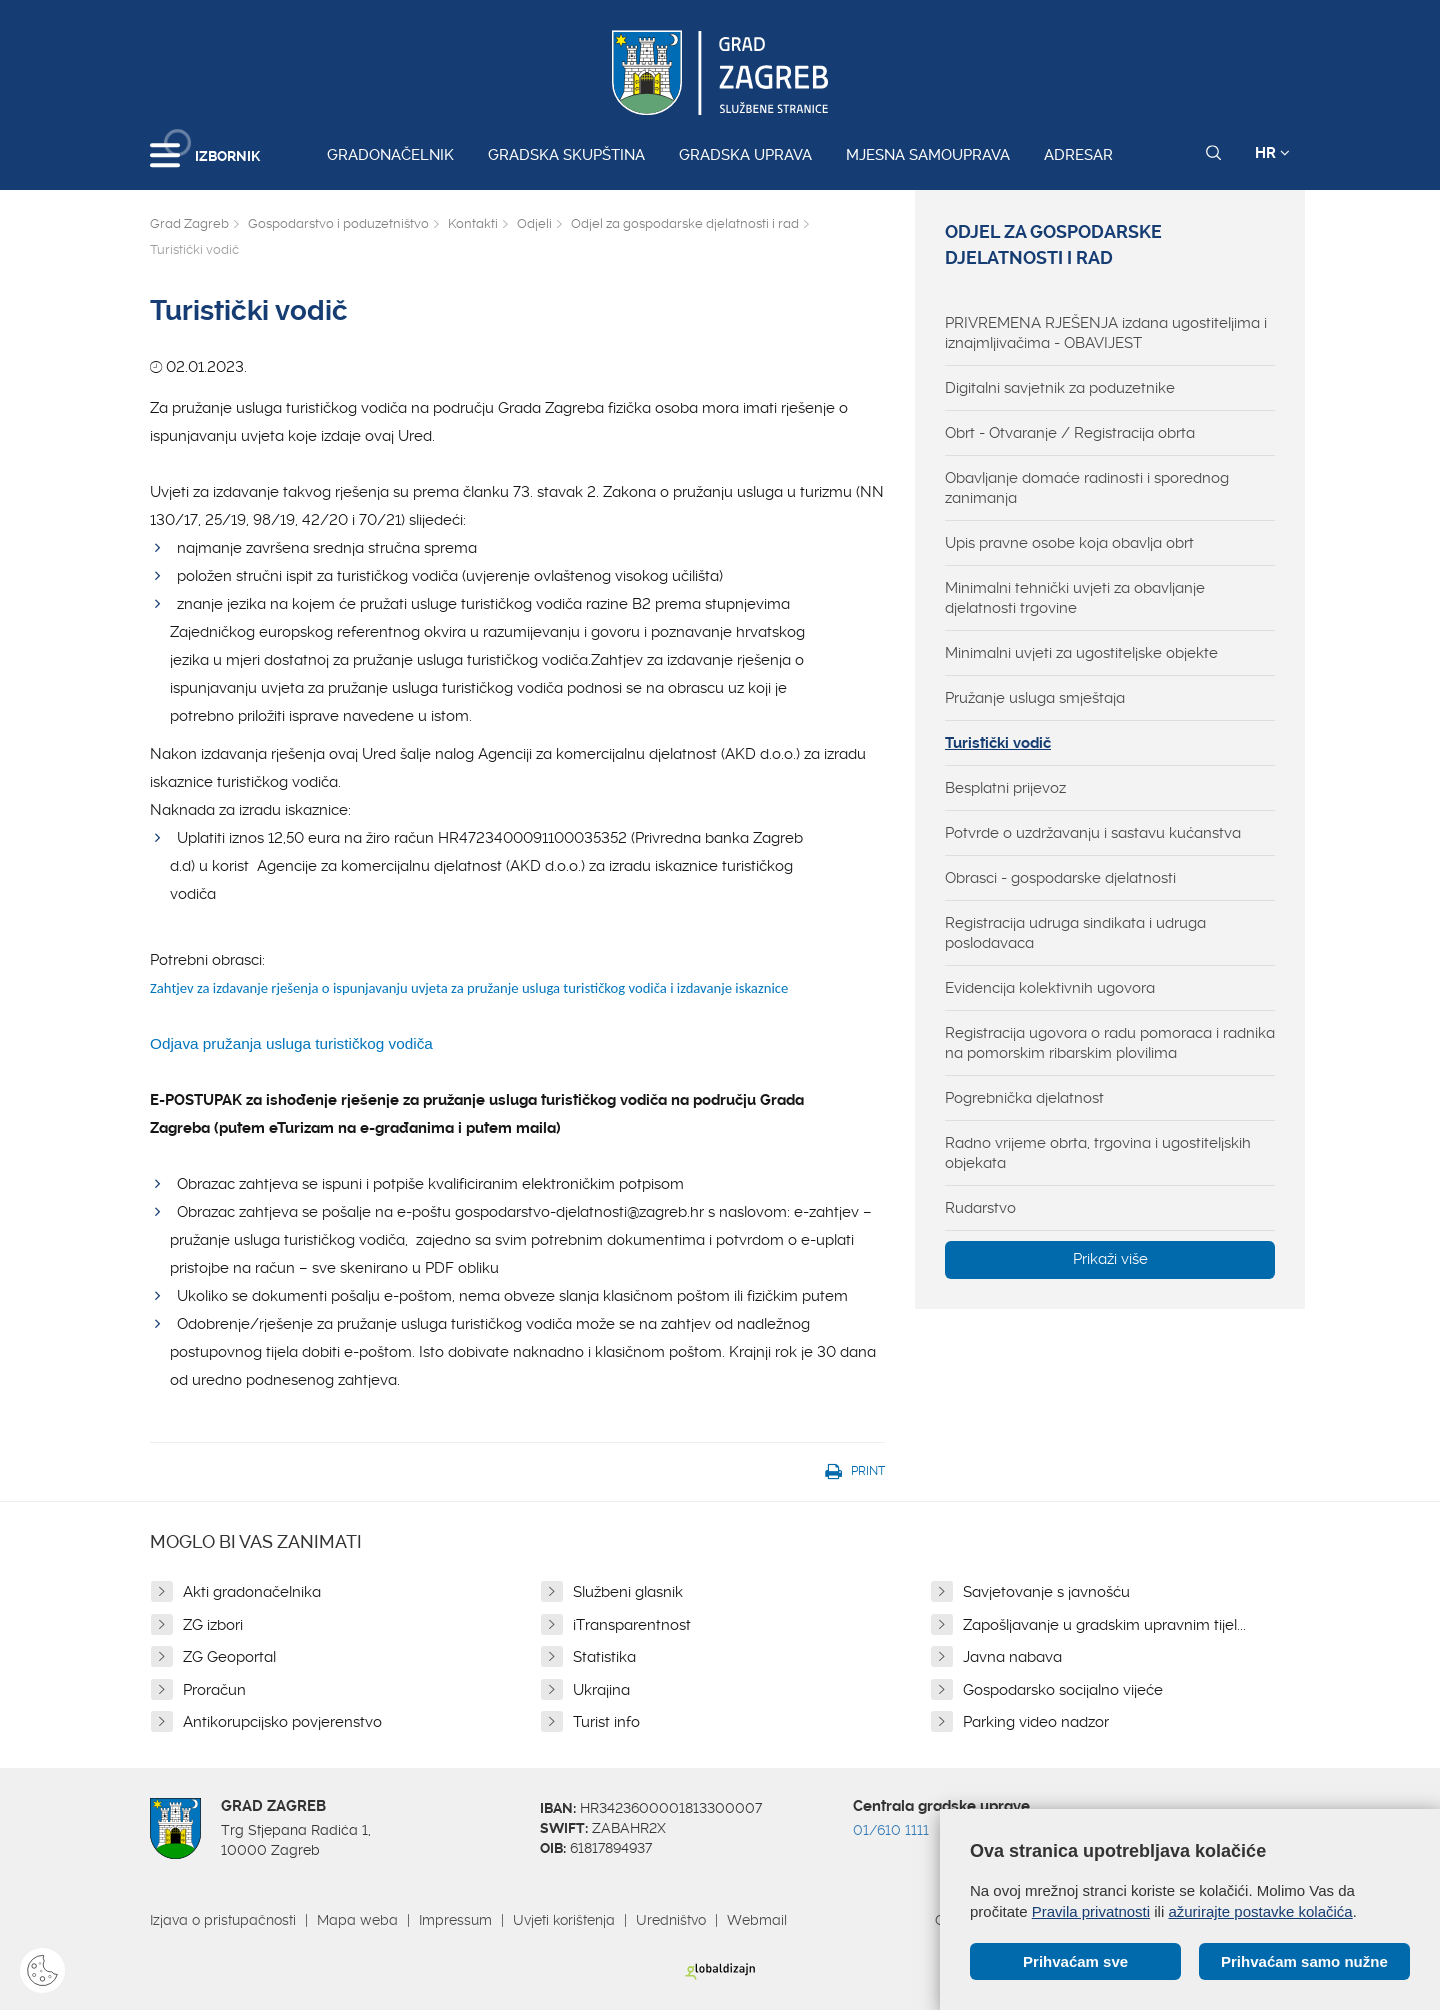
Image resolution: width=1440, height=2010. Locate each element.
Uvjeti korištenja (564, 1920)
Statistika (604, 1657)
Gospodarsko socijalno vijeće (1063, 1690)
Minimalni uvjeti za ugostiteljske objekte (1081, 653)
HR (1272, 153)
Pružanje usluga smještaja (1035, 698)
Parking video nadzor (1036, 1722)
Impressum (455, 1920)
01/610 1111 (891, 1830)
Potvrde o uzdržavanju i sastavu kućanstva (1093, 833)
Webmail (757, 1920)
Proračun (214, 1690)
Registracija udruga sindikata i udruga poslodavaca (1075, 933)
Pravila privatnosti (1091, 1911)
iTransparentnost (632, 1625)
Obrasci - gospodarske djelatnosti (1060, 878)
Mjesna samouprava (928, 155)
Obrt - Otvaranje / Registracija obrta (1070, 433)
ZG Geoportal (229, 1657)
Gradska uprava (745, 155)
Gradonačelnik (390, 155)
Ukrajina (601, 1690)
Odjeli (534, 223)
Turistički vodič (998, 743)
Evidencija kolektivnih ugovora (1050, 988)
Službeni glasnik (628, 1592)
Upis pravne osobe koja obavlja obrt (1069, 543)
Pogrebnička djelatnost (1024, 1098)
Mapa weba (357, 1920)
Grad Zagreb (189, 223)
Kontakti (473, 223)
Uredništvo (671, 1920)
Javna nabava (1012, 1657)
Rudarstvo (980, 1208)
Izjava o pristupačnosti (223, 1920)
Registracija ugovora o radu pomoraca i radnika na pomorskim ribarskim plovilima (1110, 1043)
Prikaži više (1110, 1259)
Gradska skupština (566, 155)
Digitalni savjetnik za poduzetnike (1060, 388)
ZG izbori (213, 1625)
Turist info (606, 1722)
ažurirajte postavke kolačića (1260, 1911)
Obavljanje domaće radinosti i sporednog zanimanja (1087, 488)
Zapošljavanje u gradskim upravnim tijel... (1104, 1625)
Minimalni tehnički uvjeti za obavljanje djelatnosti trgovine (1075, 598)
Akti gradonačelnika (252, 1592)
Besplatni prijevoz (1005, 788)
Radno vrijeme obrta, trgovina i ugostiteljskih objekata (1098, 1153)
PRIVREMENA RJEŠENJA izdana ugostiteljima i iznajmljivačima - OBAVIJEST (1106, 333)
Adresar (1078, 155)
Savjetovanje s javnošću (1046, 1592)
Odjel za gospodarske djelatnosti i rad (685, 223)
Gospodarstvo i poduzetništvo (338, 223)
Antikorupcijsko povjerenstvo (282, 1722)
